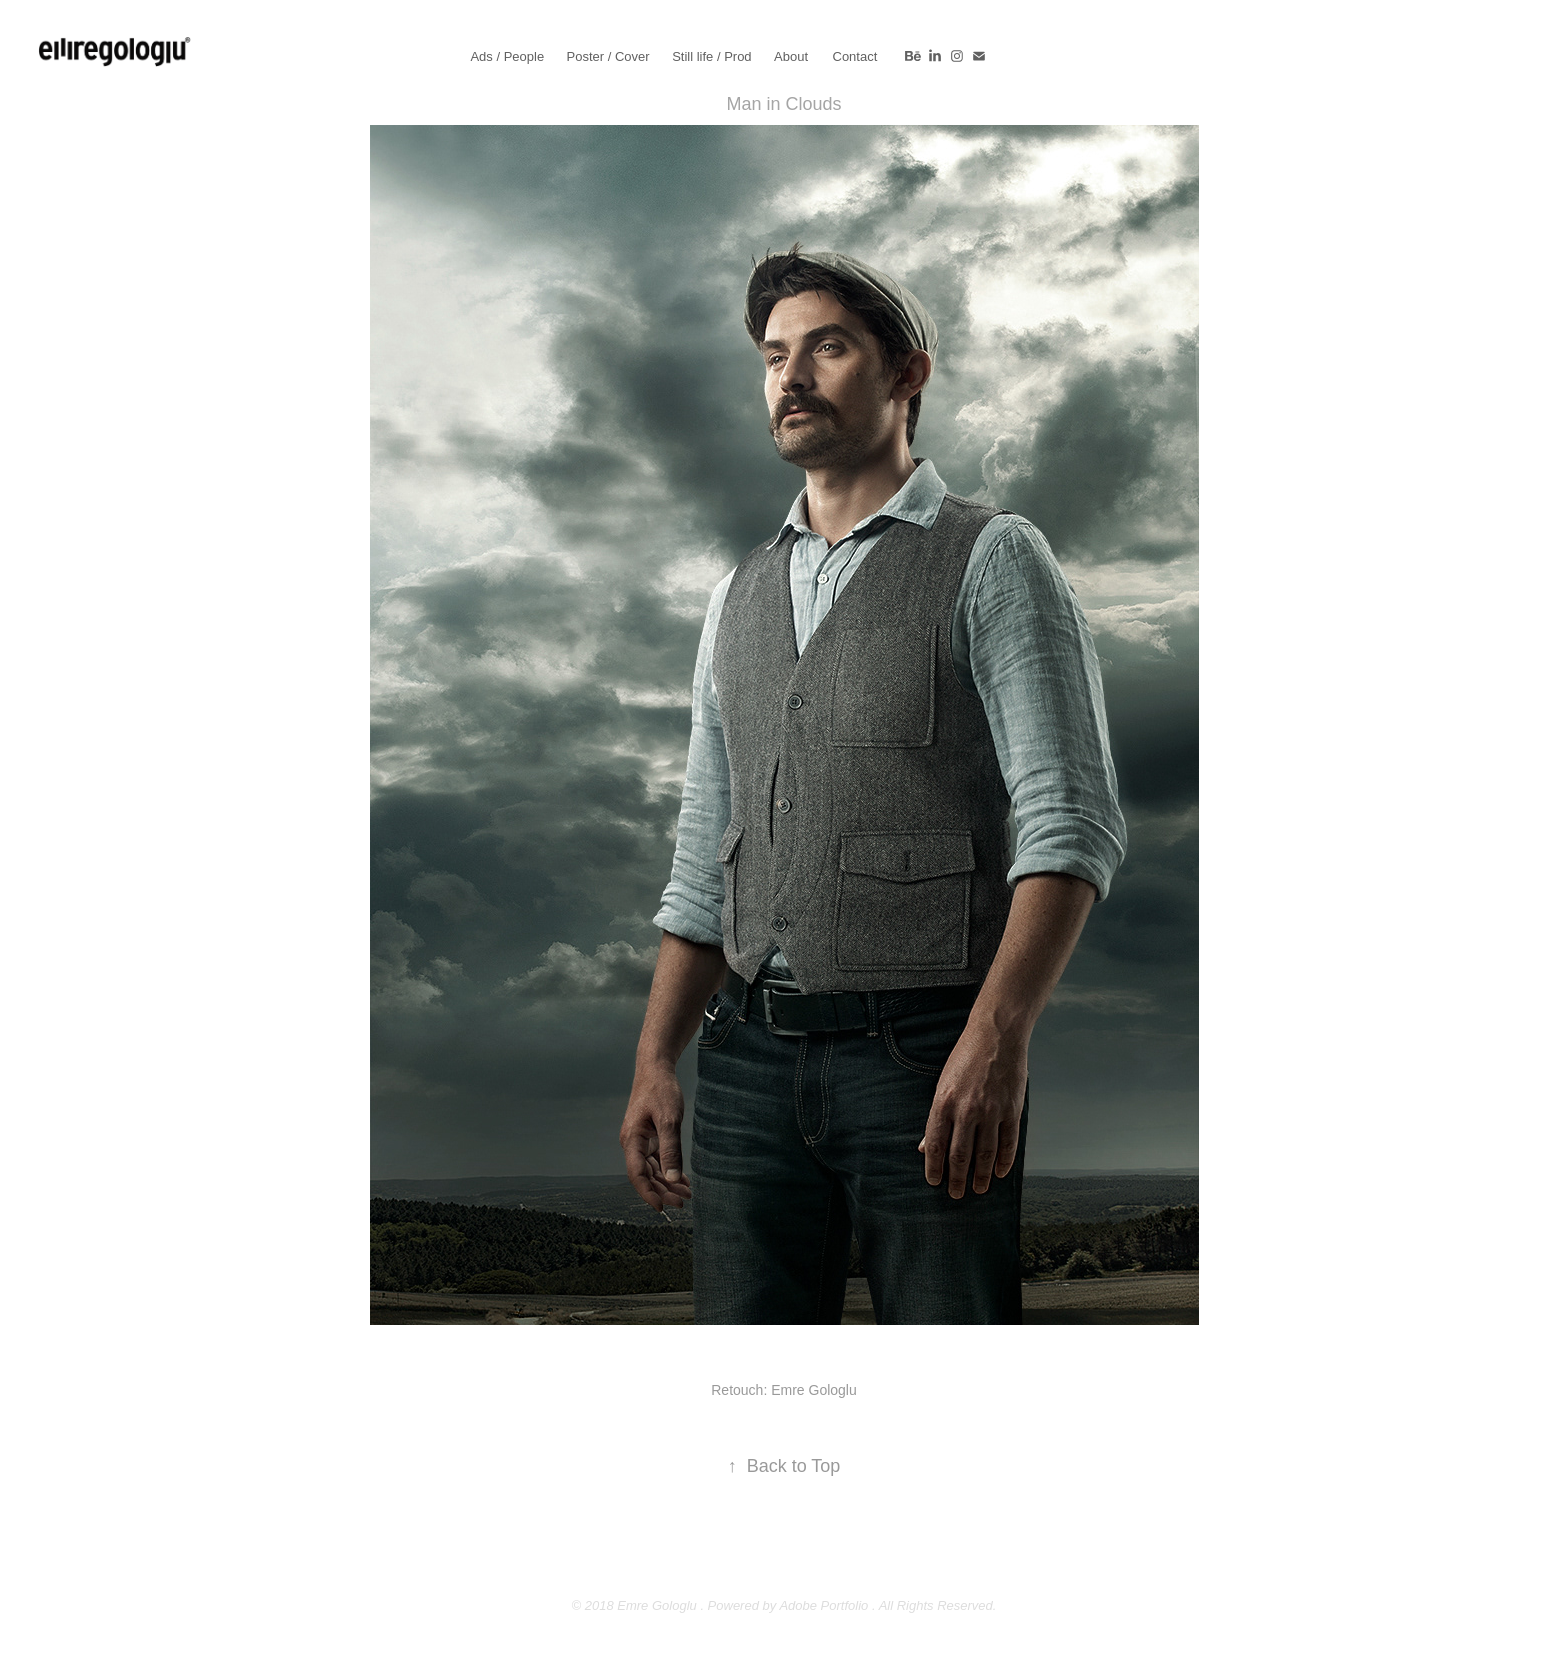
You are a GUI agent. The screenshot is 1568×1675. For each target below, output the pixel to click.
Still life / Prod (711, 56)
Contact (855, 56)
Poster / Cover (608, 56)
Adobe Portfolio (823, 1605)
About (791, 56)
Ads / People (507, 56)
